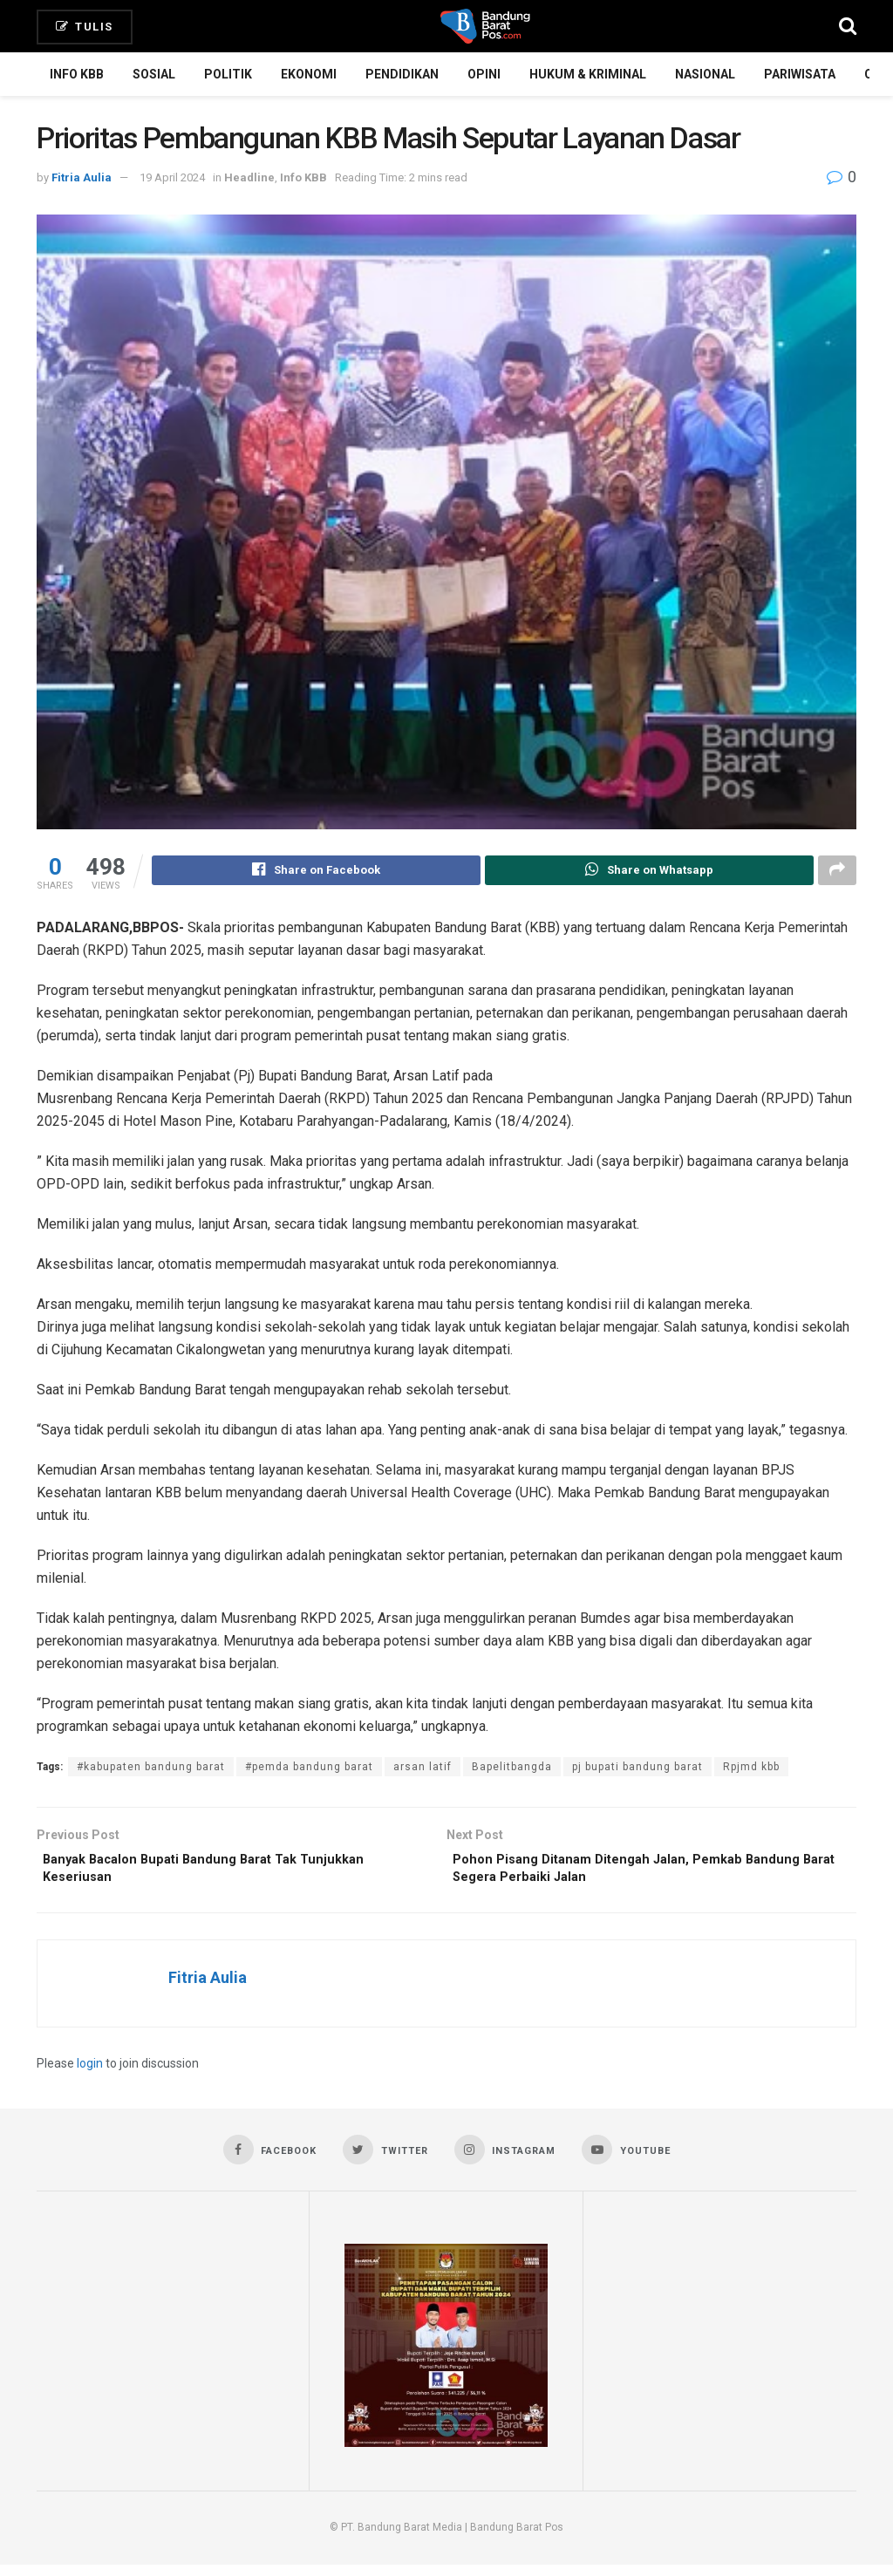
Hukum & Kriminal (587, 74)
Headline (249, 177)
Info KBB (77, 74)
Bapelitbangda (512, 1769)
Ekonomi (309, 74)
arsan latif (422, 1769)
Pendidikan (402, 74)
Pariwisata (799, 74)
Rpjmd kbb (751, 1769)
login (90, 2073)
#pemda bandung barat (309, 1769)
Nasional (705, 74)
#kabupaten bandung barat (151, 1769)
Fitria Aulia (81, 177)
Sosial (154, 74)
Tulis (84, 26)
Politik (228, 74)
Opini (484, 74)
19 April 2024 (172, 177)
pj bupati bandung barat (637, 1769)
